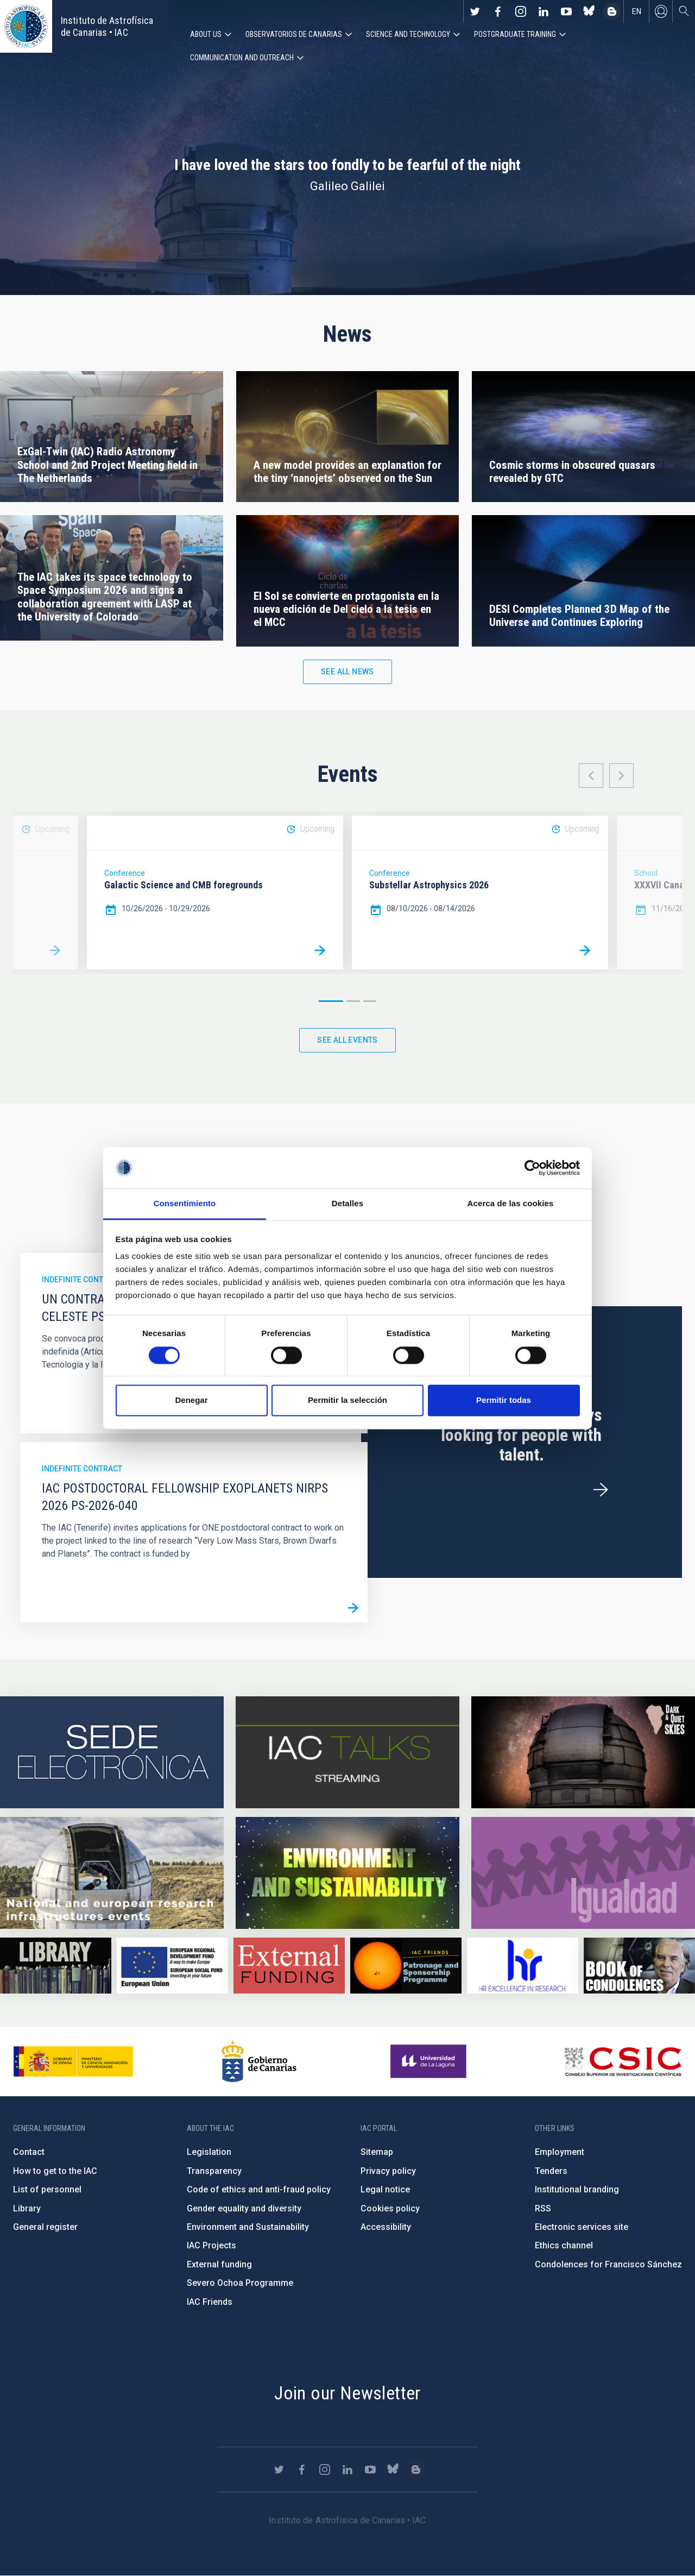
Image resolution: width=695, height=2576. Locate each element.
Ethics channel (564, 2246)
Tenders (551, 2171)
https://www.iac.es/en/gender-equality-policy (583, 1873)
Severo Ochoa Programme (240, 2283)
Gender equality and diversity (244, 2208)
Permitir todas (503, 1400)
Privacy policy (388, 2171)
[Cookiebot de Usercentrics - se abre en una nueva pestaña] (532, 1167)
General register (45, 2227)
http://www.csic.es (622, 2062)
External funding (219, 2264)
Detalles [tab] (347, 1203)
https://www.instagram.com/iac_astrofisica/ (520, 11)
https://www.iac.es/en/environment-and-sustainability (347, 1873)
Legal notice (385, 2190)
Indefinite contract (82, 1280)
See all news (347, 671)
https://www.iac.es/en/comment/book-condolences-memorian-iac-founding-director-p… (639, 1966)
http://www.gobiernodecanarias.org (259, 2062)
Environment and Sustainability (248, 2227)
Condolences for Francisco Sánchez (608, 2264)
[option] (215, 893)
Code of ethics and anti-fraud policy (259, 2190)
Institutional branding (577, 2190)
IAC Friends (209, 2302)
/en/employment (600, 1490)
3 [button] (369, 1001)
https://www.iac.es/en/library (55, 1966)
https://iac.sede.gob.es (112, 1753)
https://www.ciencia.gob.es (73, 2062)
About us (206, 34)
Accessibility (386, 2227)
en (636, 11)
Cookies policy (390, 2208)
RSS (543, 2208)
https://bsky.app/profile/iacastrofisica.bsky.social (589, 11)
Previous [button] (591, 776)
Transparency (214, 2171)
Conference (124, 873)
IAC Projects (211, 2246)
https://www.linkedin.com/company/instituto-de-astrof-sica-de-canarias (543, 11)
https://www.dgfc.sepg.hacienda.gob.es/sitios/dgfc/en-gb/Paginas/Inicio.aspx (172, 1966)
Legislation (209, 2152)
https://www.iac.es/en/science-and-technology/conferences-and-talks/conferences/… (583, 1753)
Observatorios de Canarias (293, 34)
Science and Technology (408, 34)
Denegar (191, 1400)
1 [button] (331, 1001)
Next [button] (621, 776)
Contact (29, 2152)
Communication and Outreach (242, 58)
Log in (660, 11)
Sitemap (377, 2152)
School (646, 873)
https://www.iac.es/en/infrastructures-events (112, 1873)
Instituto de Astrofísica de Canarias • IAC (107, 26)
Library (27, 2208)
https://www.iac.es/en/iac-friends (406, 1966)
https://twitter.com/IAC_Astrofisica (475, 11)
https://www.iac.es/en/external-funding (289, 1966)
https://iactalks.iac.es (347, 1753)
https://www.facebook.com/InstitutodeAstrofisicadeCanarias (497, 11)
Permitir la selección (347, 1400)
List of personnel (47, 2190)
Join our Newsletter (347, 2393)
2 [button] (353, 1001)
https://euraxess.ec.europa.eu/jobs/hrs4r (522, 1966)
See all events (347, 1040)
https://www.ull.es (430, 2062)
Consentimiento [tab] (185, 1203)
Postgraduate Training (515, 34)
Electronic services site (581, 2227)
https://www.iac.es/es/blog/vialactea (612, 11)
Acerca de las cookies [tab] (510, 1203)
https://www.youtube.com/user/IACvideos (566, 11)
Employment (559, 2152)
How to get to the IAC (55, 2171)
